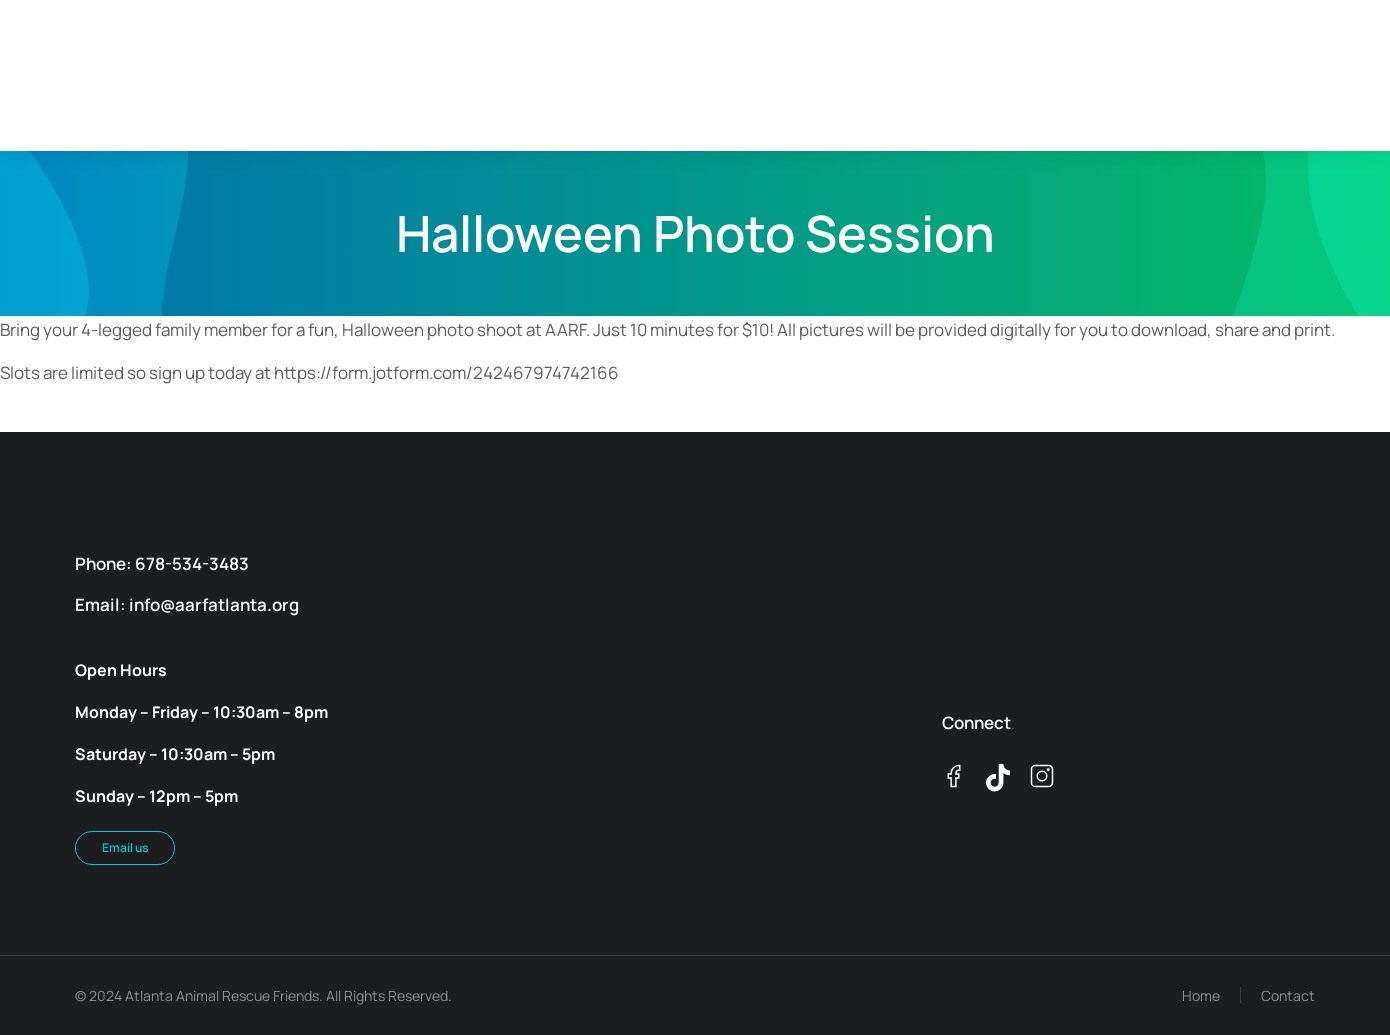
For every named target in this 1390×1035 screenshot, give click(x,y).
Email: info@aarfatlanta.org (187, 604)
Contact (1288, 995)
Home (1201, 995)
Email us (125, 847)
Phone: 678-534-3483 (162, 563)
